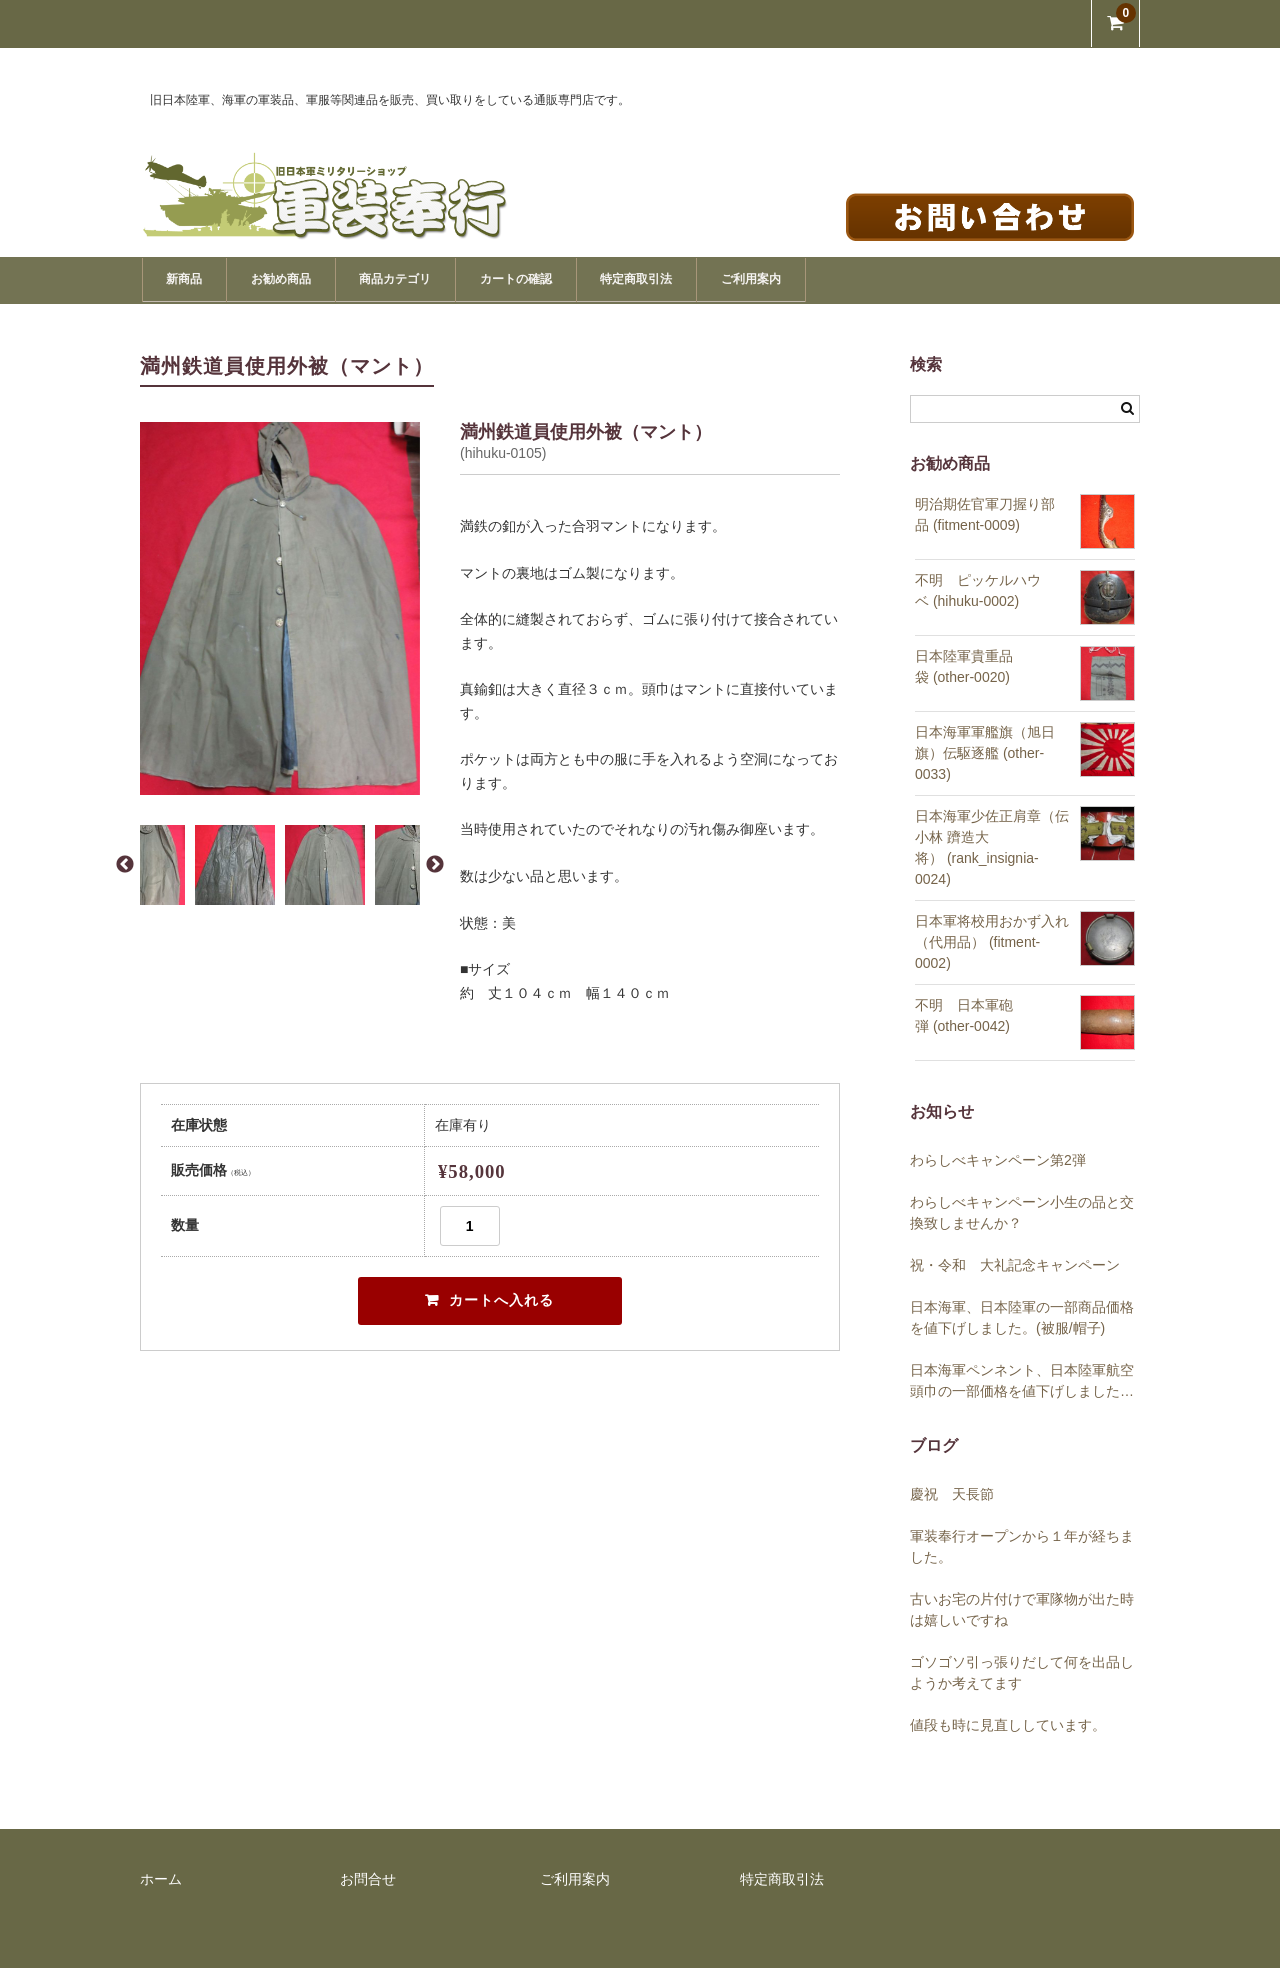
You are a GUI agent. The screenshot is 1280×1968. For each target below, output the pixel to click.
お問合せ (368, 1877)
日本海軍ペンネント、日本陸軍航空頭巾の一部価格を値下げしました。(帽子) (1022, 1380)
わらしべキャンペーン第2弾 (998, 1158)
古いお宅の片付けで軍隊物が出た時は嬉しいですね (1022, 1607)
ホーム (161, 1877)
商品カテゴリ (458, 278)
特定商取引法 (760, 278)
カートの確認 (609, 278)
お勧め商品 (314, 278)
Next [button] (435, 863)
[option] (280, 606)
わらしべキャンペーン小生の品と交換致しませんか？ (1022, 1210)
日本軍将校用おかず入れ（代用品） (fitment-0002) (992, 940)
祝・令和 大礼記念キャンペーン (1015, 1263)
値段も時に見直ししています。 (1008, 1723)
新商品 (193, 278)
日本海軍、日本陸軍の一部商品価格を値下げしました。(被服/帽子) (1022, 1315)
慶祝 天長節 (959, 1492)
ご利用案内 (903, 278)
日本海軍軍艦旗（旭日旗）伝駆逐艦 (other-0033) (985, 751)
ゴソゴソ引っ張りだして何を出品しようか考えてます (1022, 1670)
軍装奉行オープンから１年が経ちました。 (1022, 1544)
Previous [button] (125, 863)
